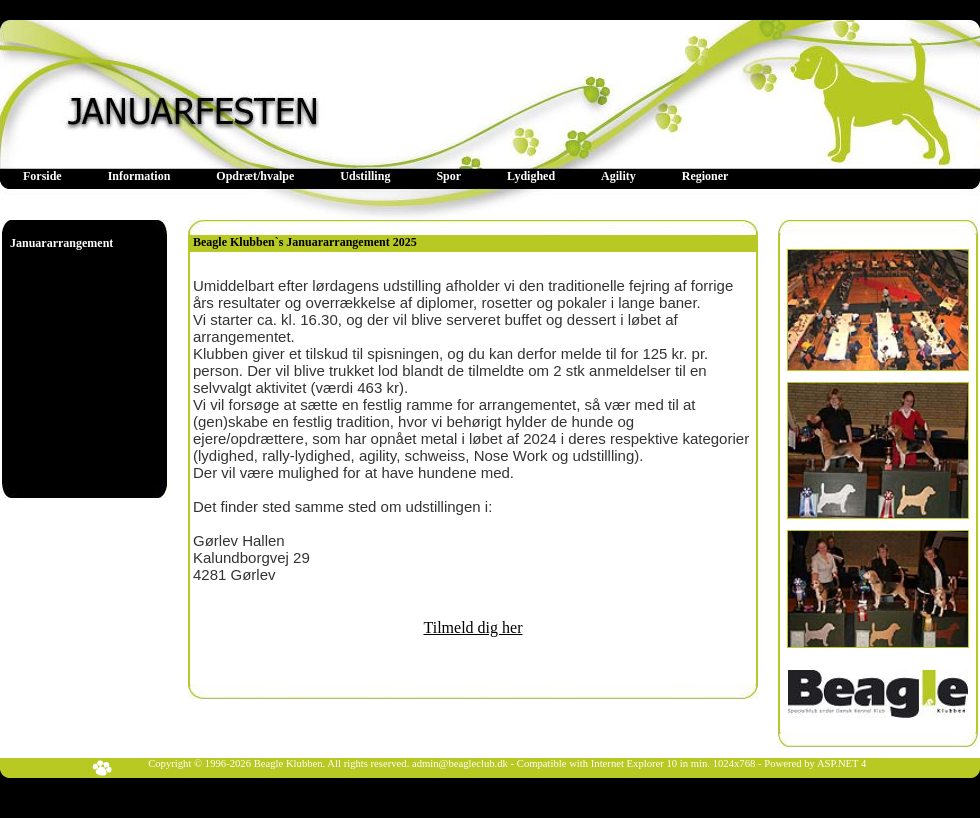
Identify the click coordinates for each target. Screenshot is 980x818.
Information (139, 176)
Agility (618, 176)
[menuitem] (42, 176)
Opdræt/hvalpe (255, 176)
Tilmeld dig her (473, 627)
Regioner (705, 176)
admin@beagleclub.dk (460, 763)
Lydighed (531, 176)
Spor (448, 176)
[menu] (61, 243)
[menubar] (375, 176)
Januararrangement (61, 243)
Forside (42, 176)
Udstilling (365, 176)
